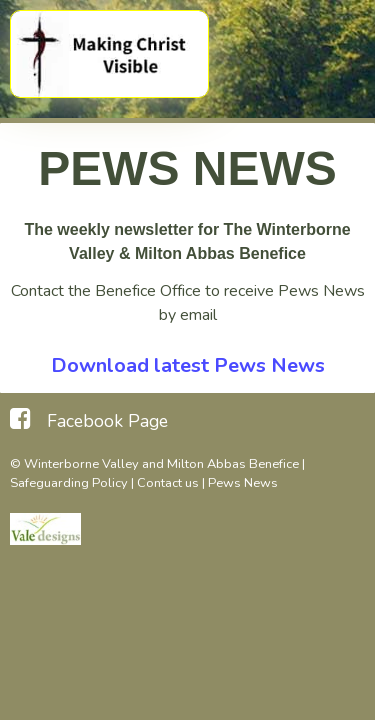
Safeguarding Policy (69, 483)
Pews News (243, 483)
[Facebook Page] (89, 419)
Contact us (168, 483)
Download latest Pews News (188, 365)
